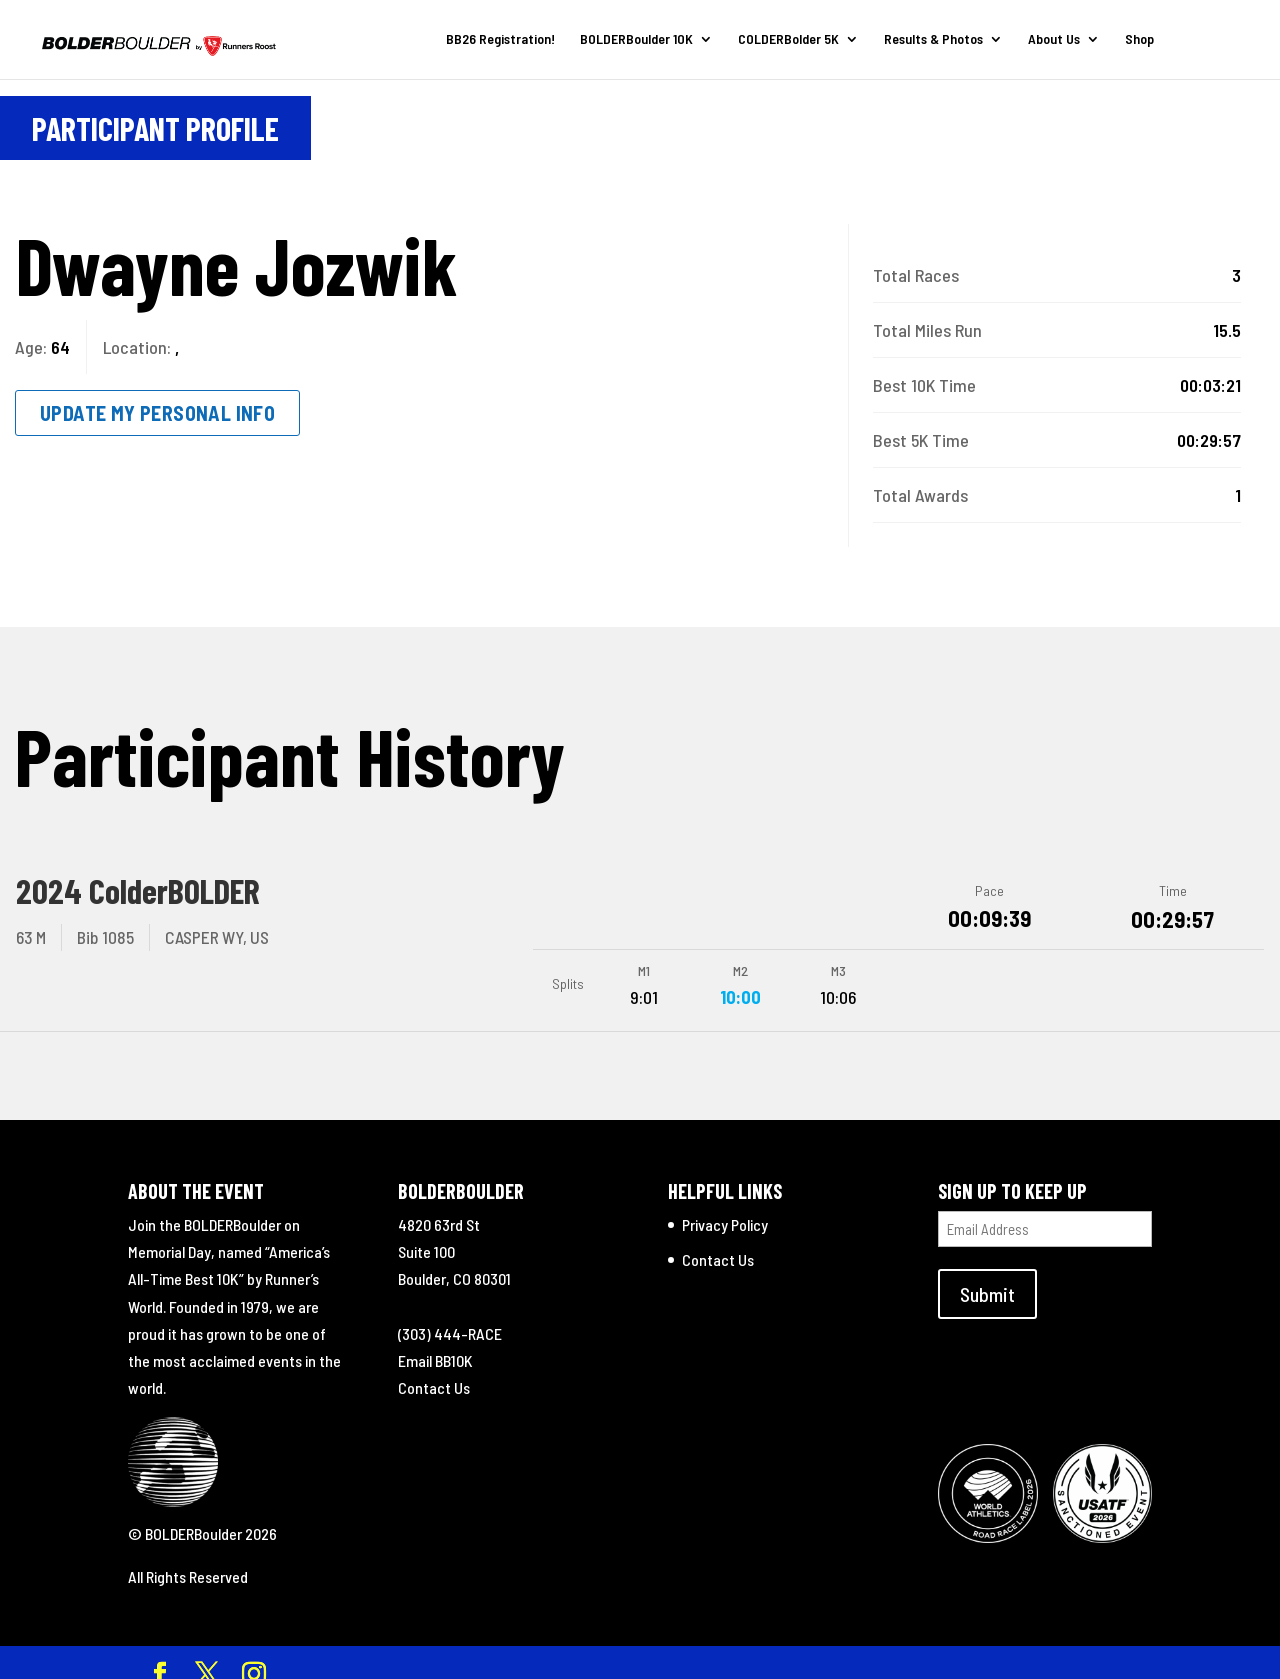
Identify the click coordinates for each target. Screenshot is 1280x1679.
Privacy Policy (725, 1207)
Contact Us (434, 1370)
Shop (1133, 40)
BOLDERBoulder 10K (630, 40)
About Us (1048, 40)
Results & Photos (927, 40)
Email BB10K (435, 1343)
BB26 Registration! (494, 40)
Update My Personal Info (157, 413)
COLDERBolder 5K (782, 40)
